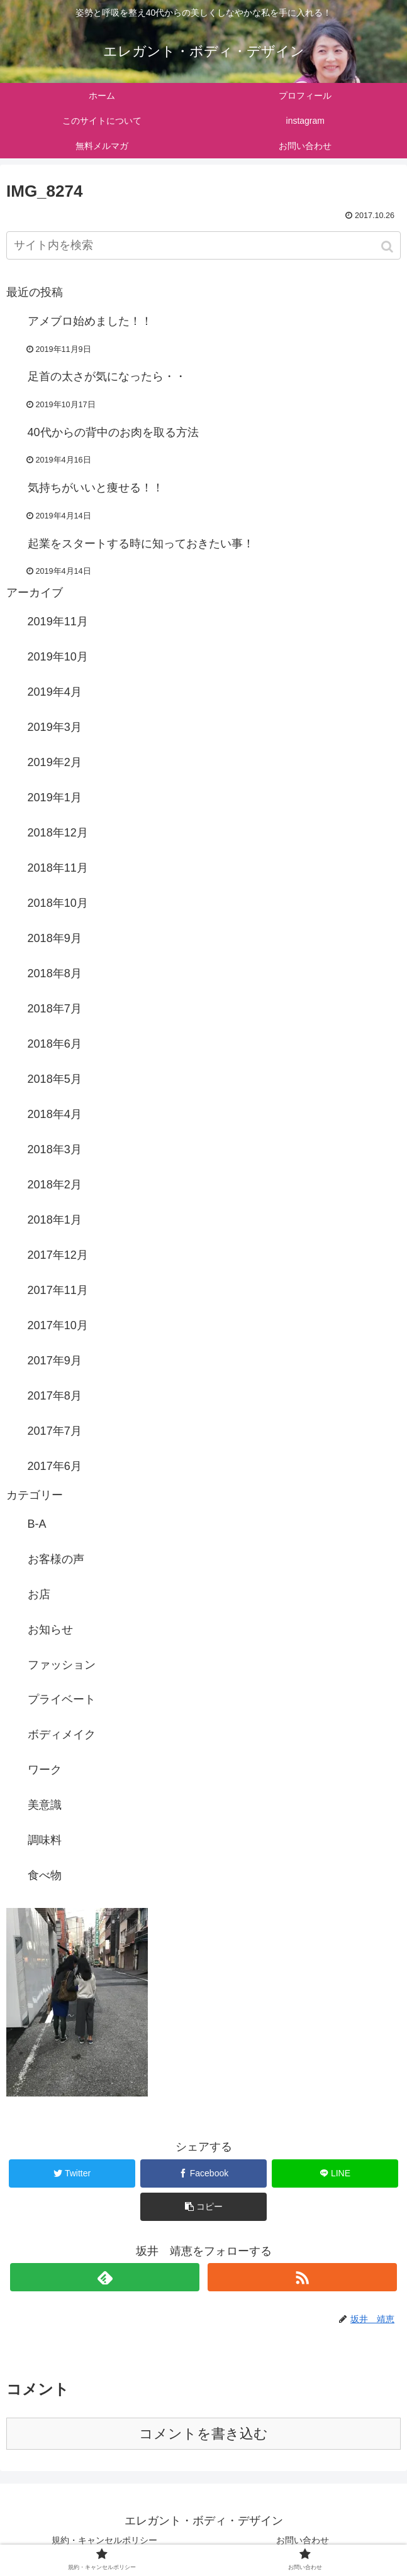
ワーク (45, 1769)
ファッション (62, 1664)
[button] (388, 246)
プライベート (62, 1699)
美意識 (45, 1805)
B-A (37, 1524)
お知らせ (50, 1629)
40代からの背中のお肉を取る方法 (113, 432)
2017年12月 (58, 1255)
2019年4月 (55, 692)
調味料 (45, 1840)
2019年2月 (55, 762)
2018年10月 (58, 903)
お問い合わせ (302, 2540)
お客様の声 (56, 1559)
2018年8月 (55, 973)
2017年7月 (55, 1431)
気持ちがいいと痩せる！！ (96, 487)
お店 (39, 1594)
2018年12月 (58, 832)
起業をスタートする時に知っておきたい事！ (141, 543)
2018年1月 (55, 1220)
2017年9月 (55, 1360)
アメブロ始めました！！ (90, 321)
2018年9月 (55, 938)
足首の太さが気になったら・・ (107, 376)
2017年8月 (55, 1395)
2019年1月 (55, 797)
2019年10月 (58, 656)
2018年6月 (55, 1044)
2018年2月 (55, 1184)
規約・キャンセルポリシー (104, 2540)
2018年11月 (58, 868)
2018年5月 (55, 1079)
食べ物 (45, 1875)
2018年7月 (55, 1008)
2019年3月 (55, 727)
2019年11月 (58, 621)
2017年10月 (58, 1325)
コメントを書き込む (203, 2434)
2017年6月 (55, 1466)
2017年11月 (58, 1290)
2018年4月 (55, 1114)
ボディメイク (62, 1734)
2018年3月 (55, 1149)
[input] (203, 245)
